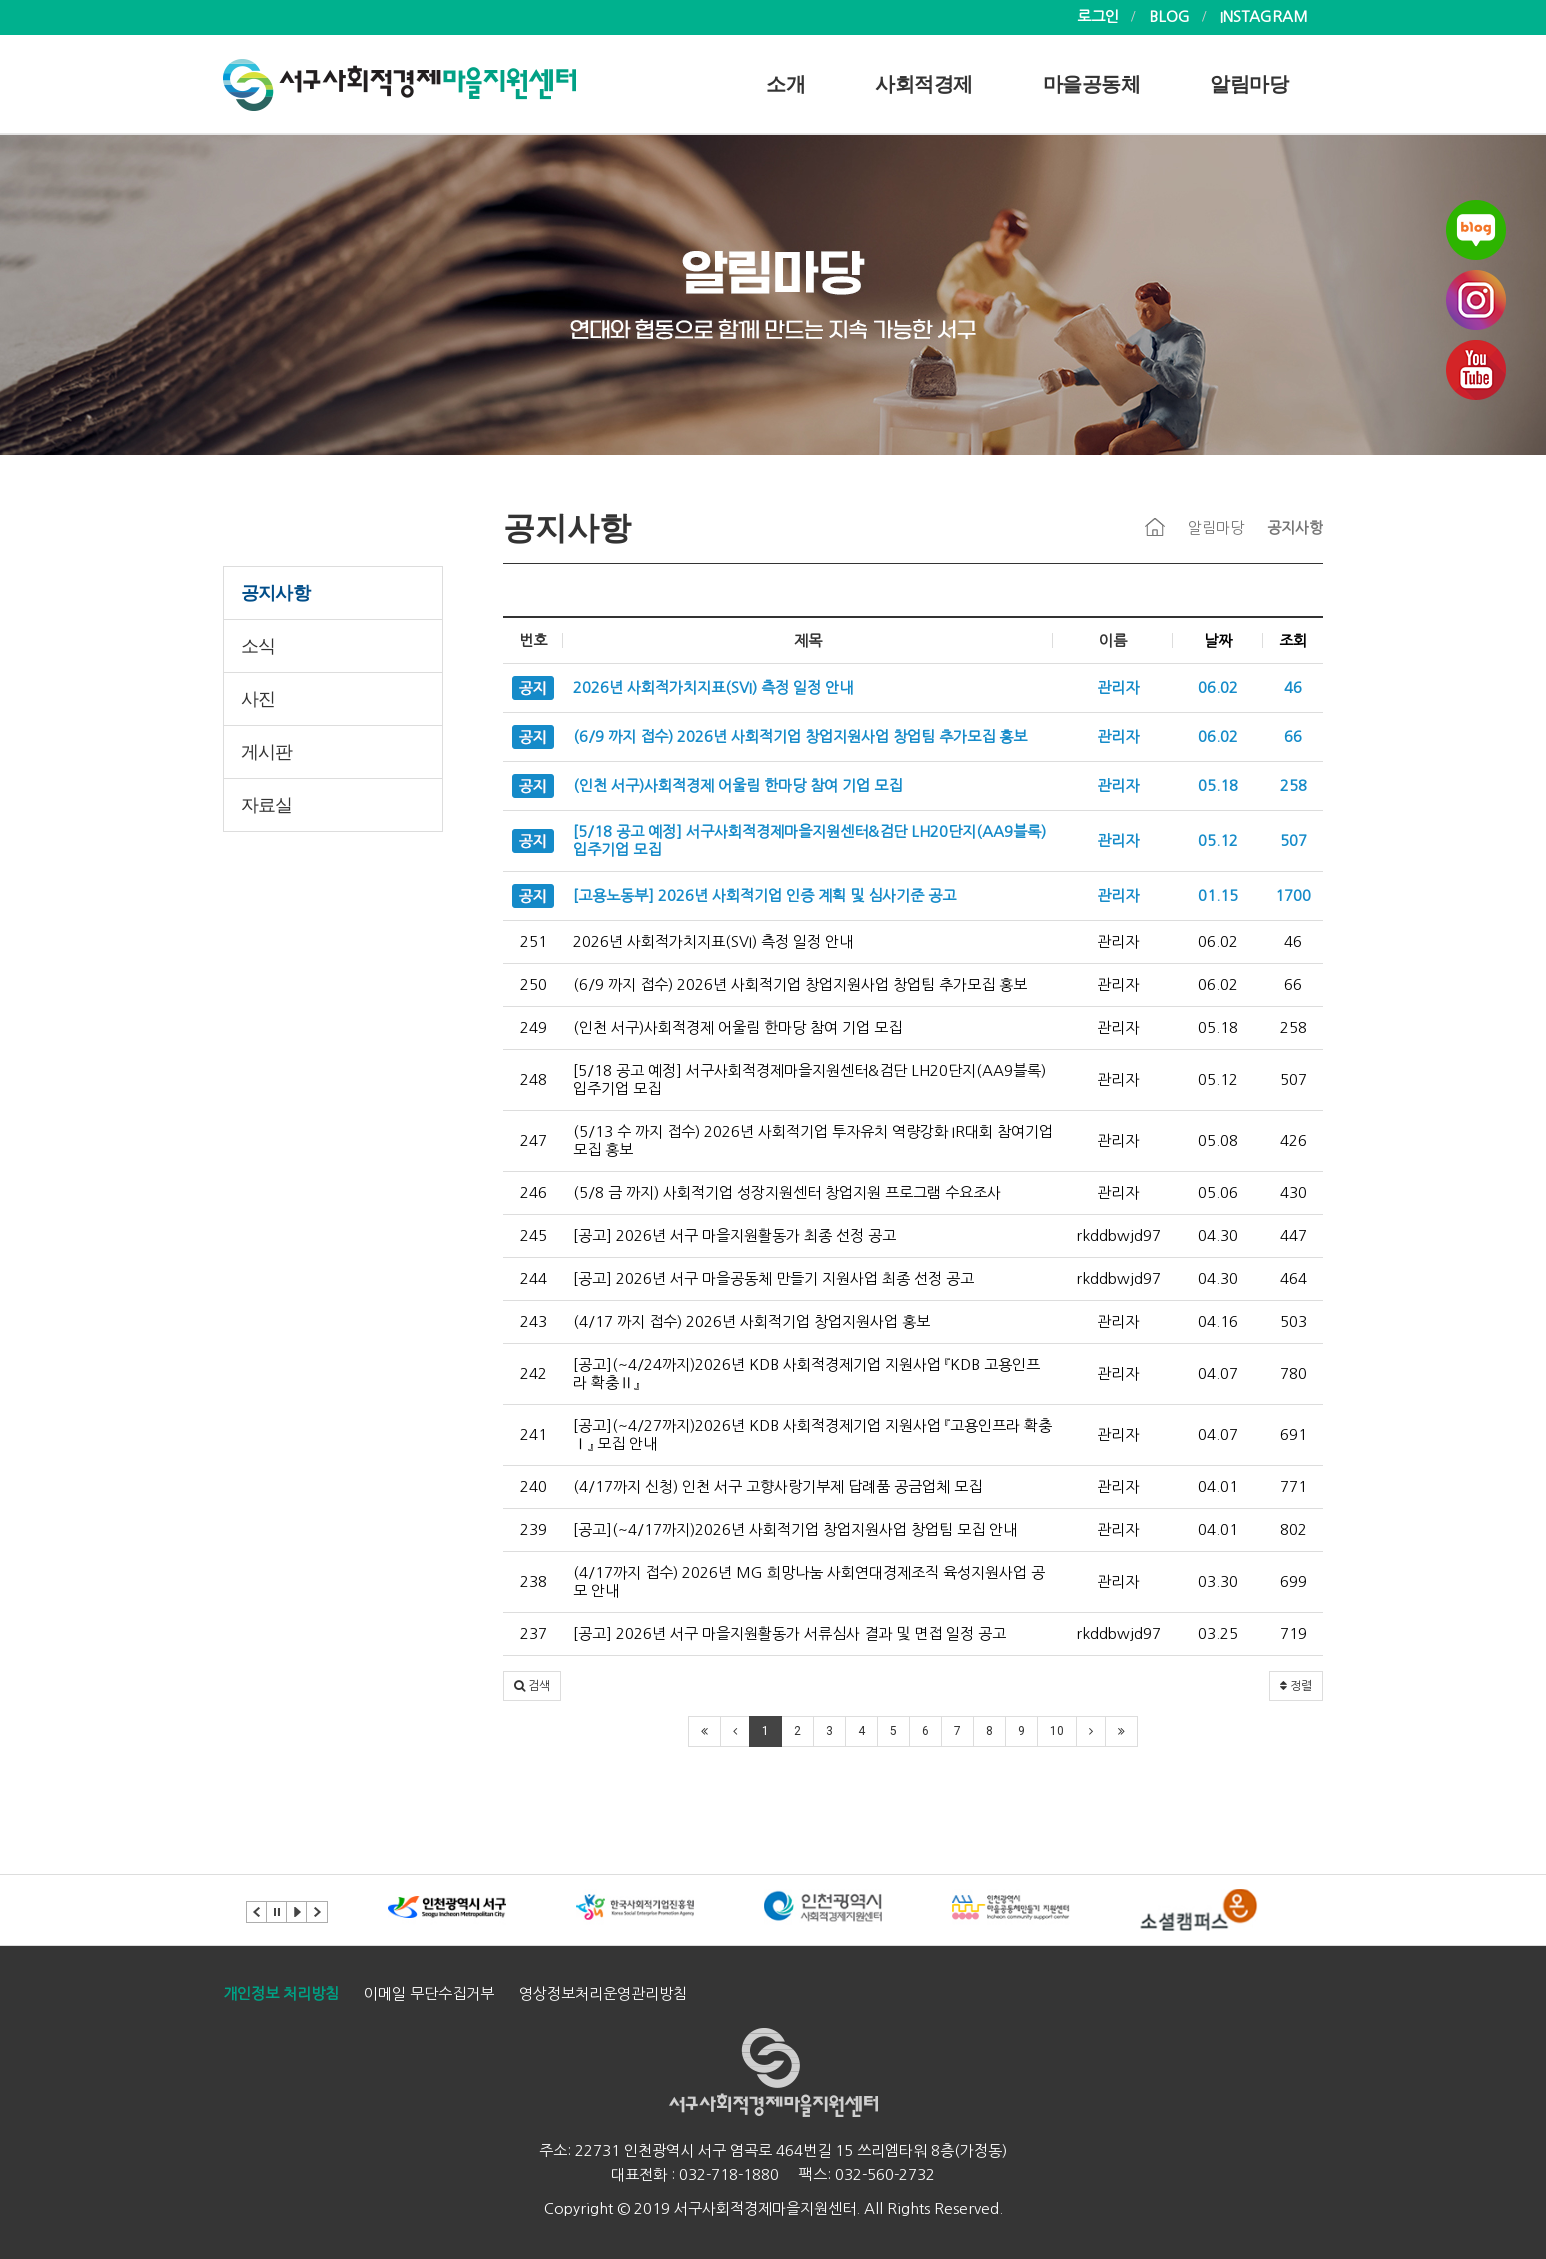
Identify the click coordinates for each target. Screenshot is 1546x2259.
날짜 (1218, 640)
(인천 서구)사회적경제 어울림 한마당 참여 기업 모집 (737, 1027)
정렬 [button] (1296, 1686)
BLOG (1169, 16)
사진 (258, 699)
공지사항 (275, 593)
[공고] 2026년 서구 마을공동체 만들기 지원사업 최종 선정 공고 (773, 1278)
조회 (1293, 640)
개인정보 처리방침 (281, 1993)
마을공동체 (1092, 84)
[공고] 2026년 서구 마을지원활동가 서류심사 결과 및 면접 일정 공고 (789, 1633)
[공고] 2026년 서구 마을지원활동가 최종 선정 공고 (734, 1235)
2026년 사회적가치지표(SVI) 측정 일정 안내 (713, 941)
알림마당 (1249, 84)
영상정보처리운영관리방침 (603, 1993)
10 (1057, 1731)
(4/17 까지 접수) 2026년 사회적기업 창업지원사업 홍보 (751, 1321)
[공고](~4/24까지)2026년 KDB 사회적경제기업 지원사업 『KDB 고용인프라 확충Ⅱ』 (806, 1373)
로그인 (1098, 16)
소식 (258, 646)
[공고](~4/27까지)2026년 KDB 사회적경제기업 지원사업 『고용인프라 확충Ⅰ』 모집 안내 (812, 1434)
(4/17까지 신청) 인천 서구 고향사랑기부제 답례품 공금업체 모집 (777, 1486)
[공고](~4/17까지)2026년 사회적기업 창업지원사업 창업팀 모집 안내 (795, 1529)
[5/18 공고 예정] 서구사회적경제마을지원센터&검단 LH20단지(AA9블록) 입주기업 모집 (809, 1079)
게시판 (267, 752)
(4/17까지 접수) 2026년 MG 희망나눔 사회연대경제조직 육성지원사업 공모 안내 (809, 1581)
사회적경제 (924, 84)
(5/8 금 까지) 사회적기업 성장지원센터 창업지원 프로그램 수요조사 (787, 1192)
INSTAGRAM (1264, 16)
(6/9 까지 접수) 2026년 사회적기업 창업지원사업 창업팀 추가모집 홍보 (800, 984)
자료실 (267, 805)
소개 (785, 84)
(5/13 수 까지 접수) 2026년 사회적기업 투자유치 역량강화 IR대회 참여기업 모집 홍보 (813, 1140)
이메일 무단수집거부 (429, 1993)
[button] (532, 1686)
